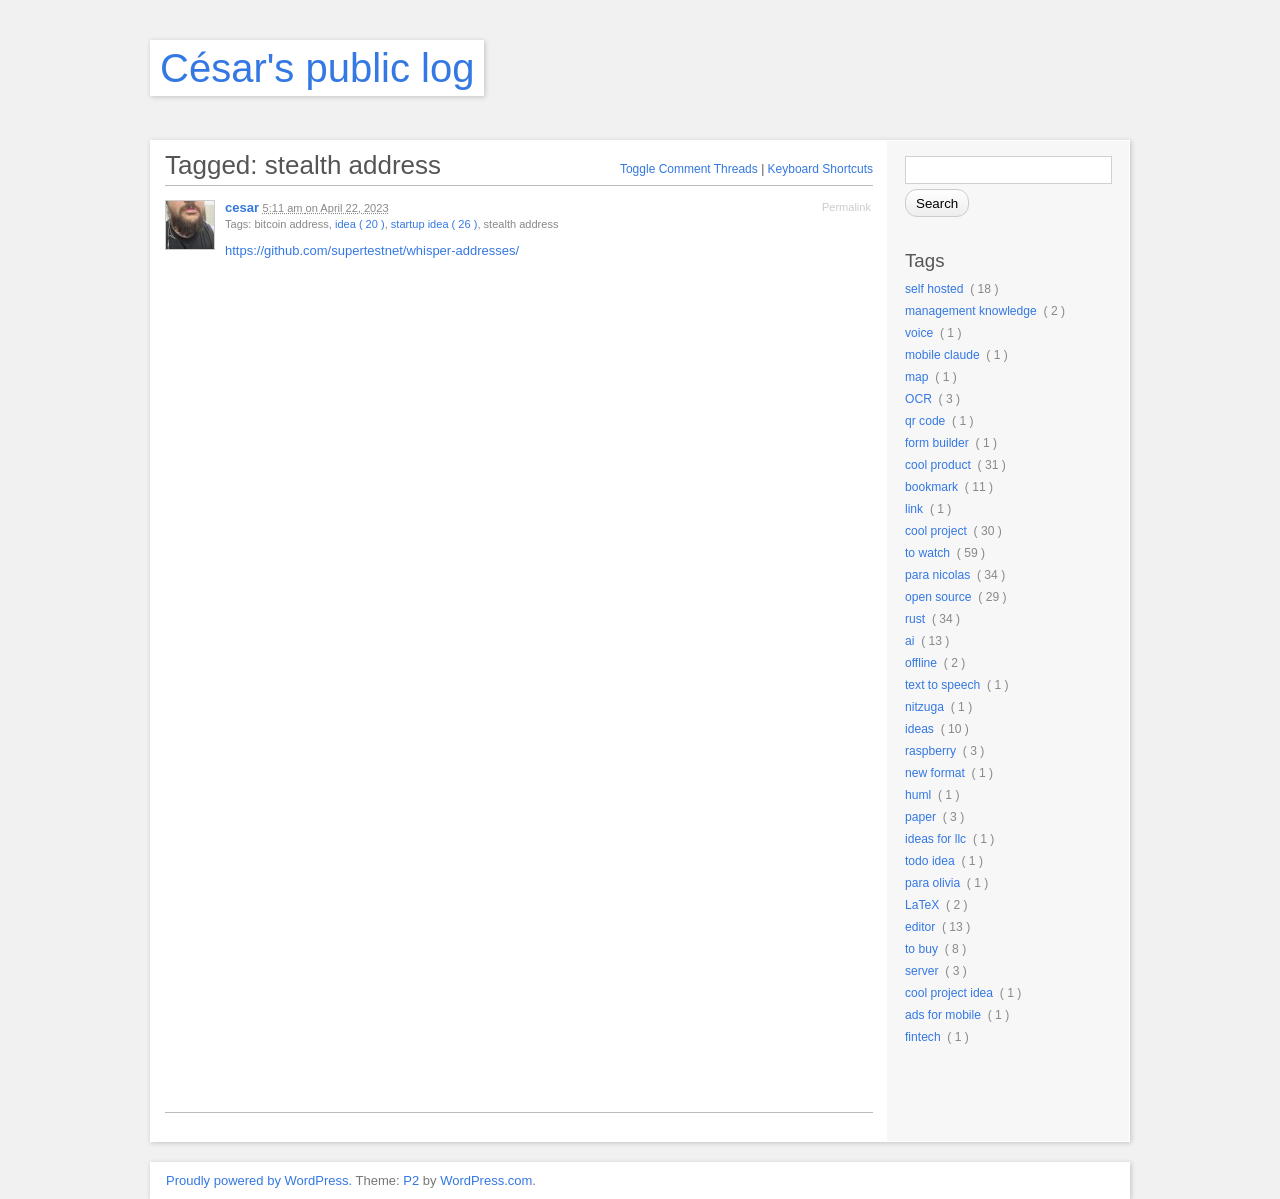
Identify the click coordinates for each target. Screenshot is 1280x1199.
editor (920, 927)
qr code (925, 421)
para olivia (932, 883)
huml (918, 795)
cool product (938, 465)
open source (938, 597)
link (914, 509)
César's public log (317, 68)
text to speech (942, 685)
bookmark (931, 487)
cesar (242, 207)
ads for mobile (943, 1015)
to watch (927, 553)
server (922, 971)
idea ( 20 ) (360, 224)
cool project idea (949, 993)
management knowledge (971, 311)
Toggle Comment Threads (689, 169)
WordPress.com (486, 1180)
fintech (923, 1037)
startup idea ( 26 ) (434, 224)
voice (919, 333)
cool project (936, 531)
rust (915, 619)
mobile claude (942, 355)
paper (920, 817)
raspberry (930, 751)
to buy (921, 949)
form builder (937, 443)
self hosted (934, 289)
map (917, 377)
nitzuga (924, 707)
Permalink (846, 207)
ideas (919, 729)
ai (909, 641)
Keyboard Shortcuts (820, 169)
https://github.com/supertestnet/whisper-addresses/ (372, 250)
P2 (411, 1180)
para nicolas (937, 575)
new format (935, 773)
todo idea (930, 861)
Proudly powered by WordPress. (259, 1180)
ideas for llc (935, 839)
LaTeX (922, 905)
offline (921, 663)
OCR (918, 399)
